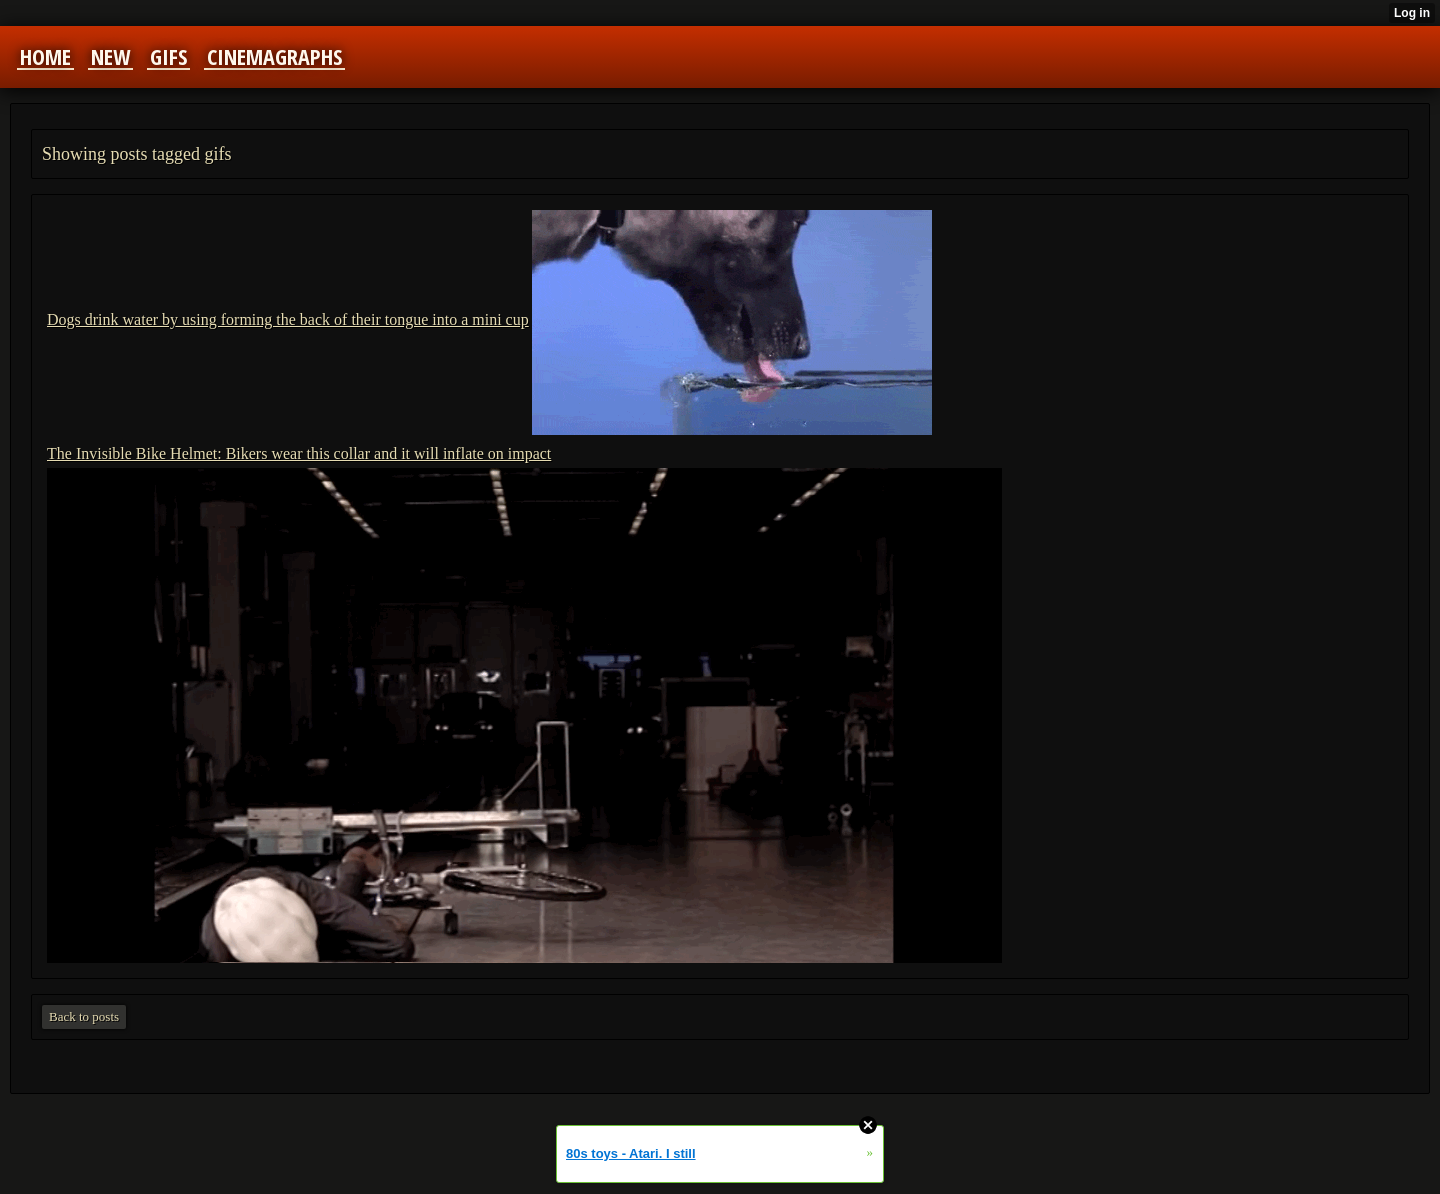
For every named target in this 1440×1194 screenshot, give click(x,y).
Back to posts (84, 1016)
